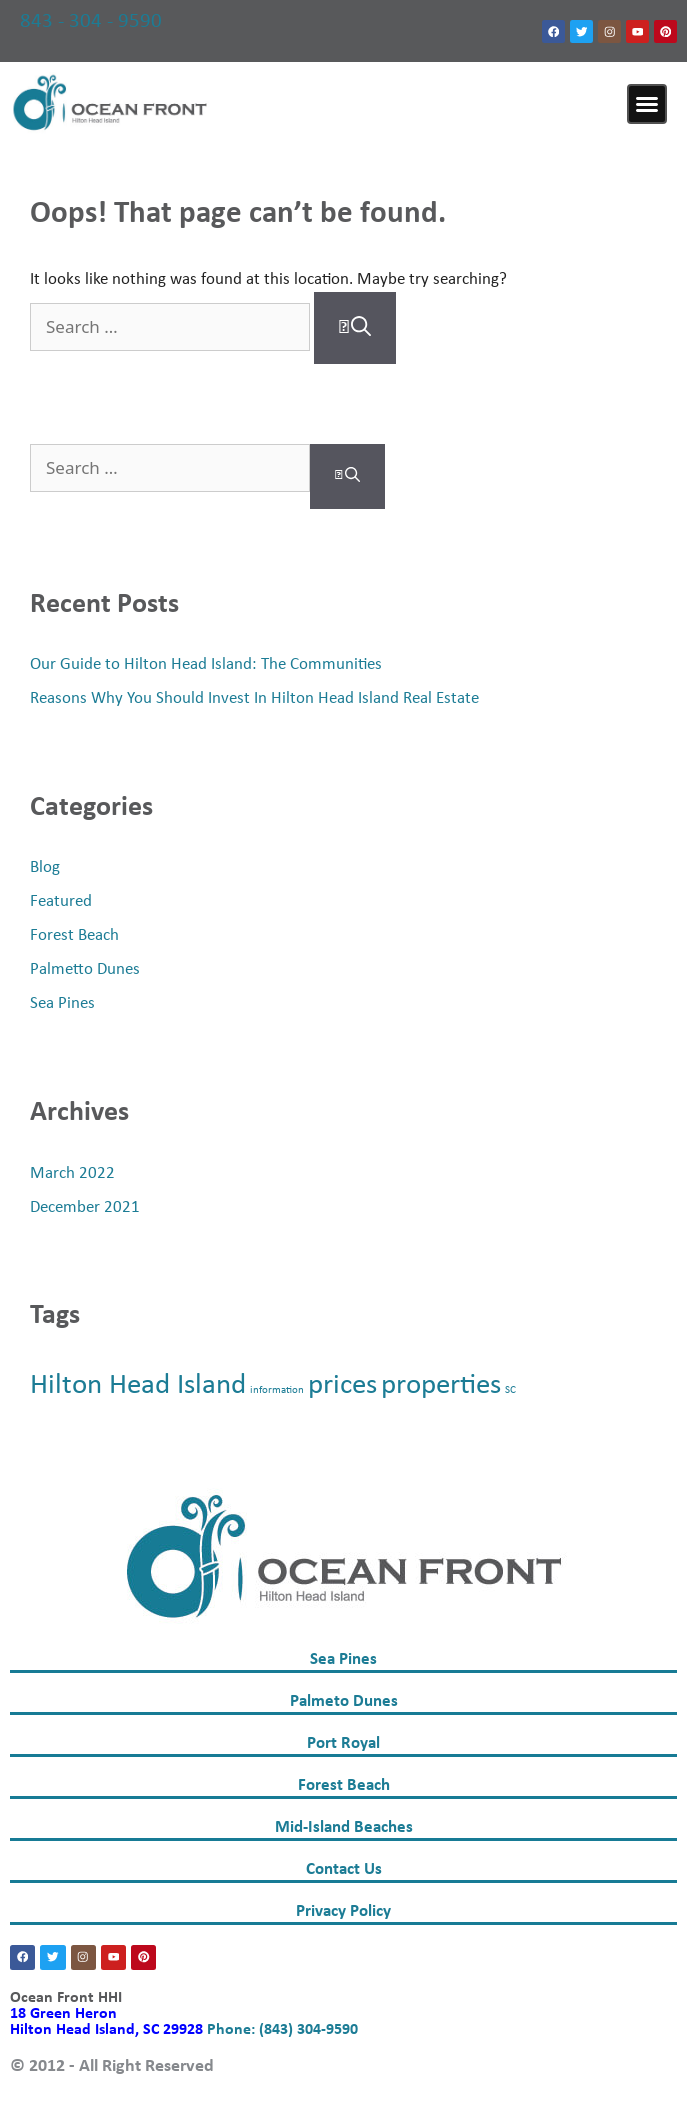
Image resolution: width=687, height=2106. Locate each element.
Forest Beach (74, 935)
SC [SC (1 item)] (510, 1390)
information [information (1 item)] (277, 1390)
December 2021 (85, 1207)
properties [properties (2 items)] (441, 1385)
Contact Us (344, 1869)
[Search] (355, 328)
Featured (61, 901)
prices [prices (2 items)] (342, 1385)
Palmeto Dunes (344, 1701)
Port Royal (343, 1743)
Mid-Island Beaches (344, 1827)
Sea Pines (62, 1003)
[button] (647, 104)
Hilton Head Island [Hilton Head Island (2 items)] (138, 1385)
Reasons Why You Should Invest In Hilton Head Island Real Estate (254, 698)
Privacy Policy (343, 1911)
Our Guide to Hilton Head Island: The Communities (206, 664)
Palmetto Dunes (85, 969)
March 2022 (72, 1173)
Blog (45, 867)
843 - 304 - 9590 (91, 21)
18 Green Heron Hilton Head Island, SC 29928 (108, 2022)
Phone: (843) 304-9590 (282, 2030)
